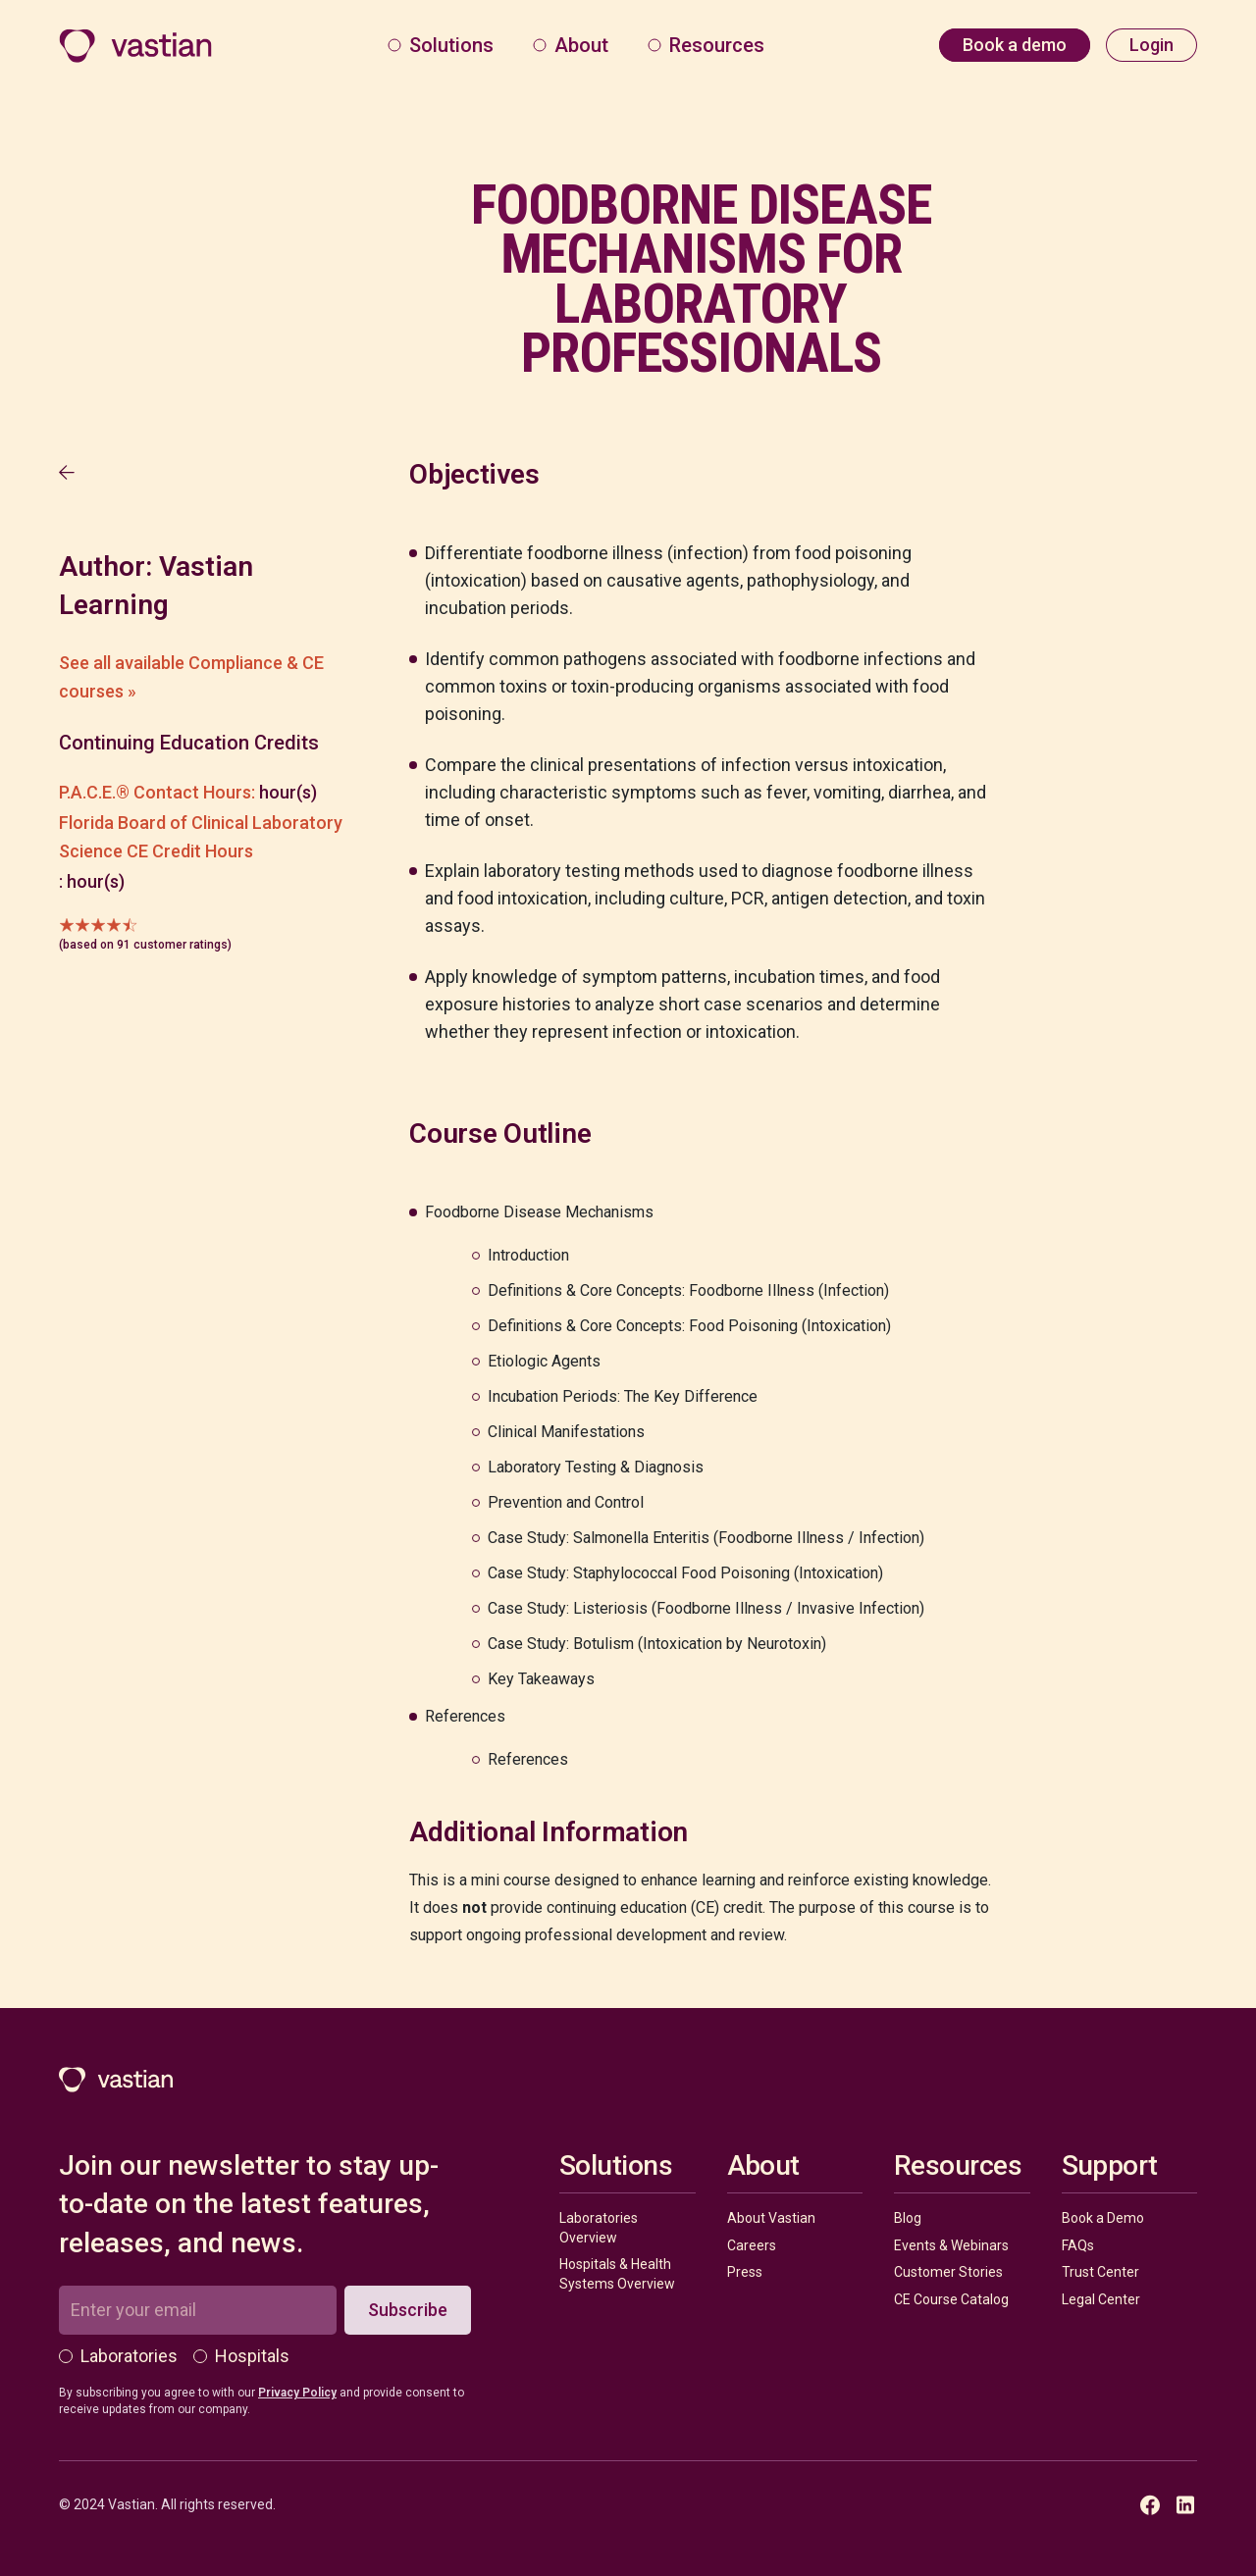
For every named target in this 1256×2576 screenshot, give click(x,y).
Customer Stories (948, 2272)
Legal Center (1101, 2299)
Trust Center (1100, 2272)
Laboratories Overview (598, 2227)
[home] (135, 45)
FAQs (1078, 2245)
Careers (751, 2245)
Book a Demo (1103, 2218)
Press (744, 2272)
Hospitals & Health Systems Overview (617, 2274)
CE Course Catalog (951, 2299)
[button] (441, 45)
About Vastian (771, 2218)
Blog (907, 2218)
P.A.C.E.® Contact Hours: (157, 792)
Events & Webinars (951, 2245)
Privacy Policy (297, 2392)
